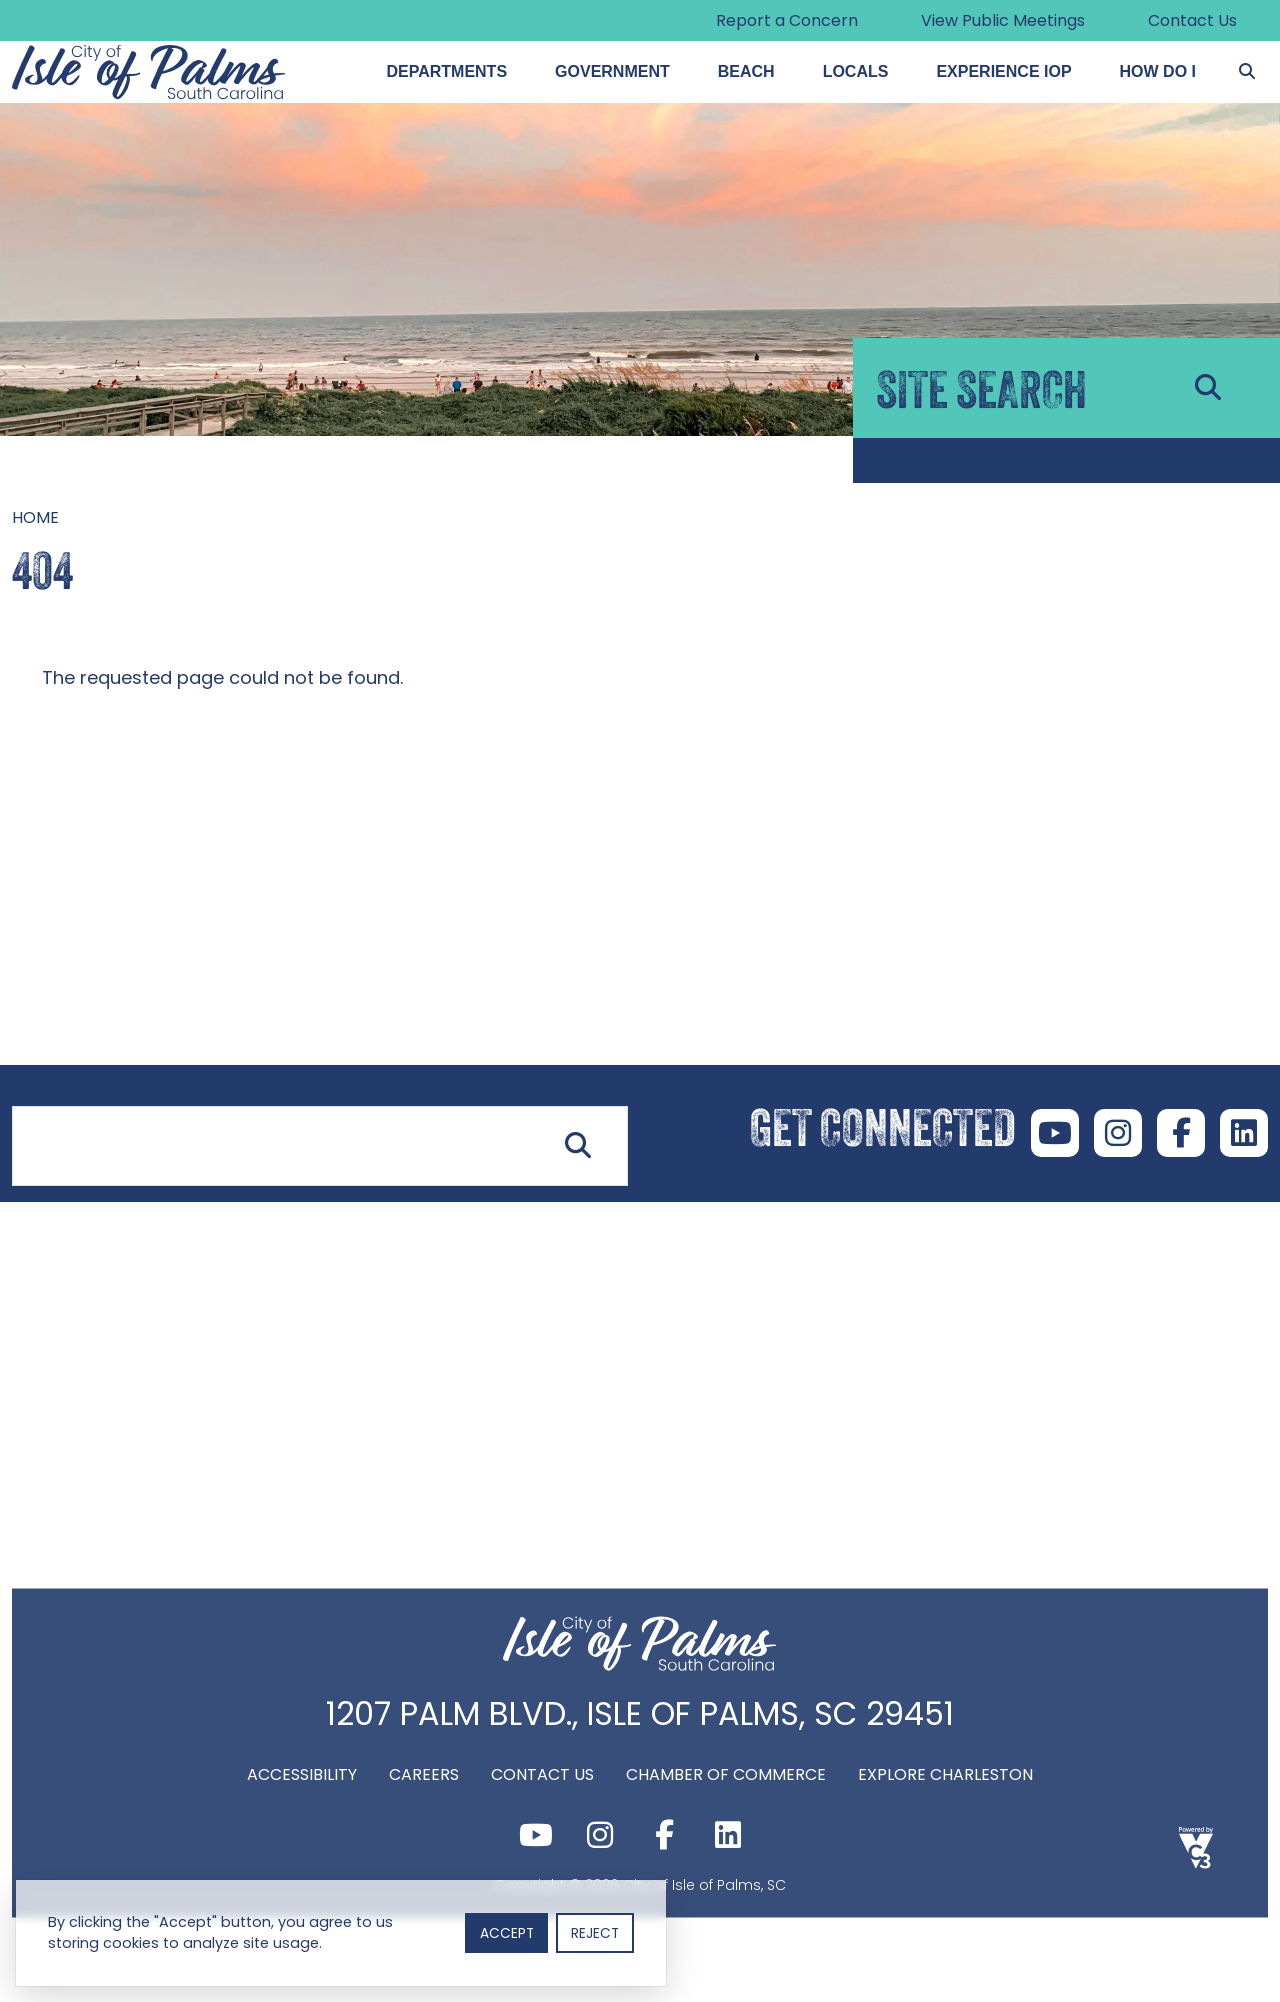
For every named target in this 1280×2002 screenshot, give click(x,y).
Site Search (54, 1094)
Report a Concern (787, 20)
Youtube (1055, 1133)
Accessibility (302, 1773)
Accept (507, 1933)
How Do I (1158, 71)
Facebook (1181, 1133)
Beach (746, 71)
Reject (595, 1933)
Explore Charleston (945, 1773)
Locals (856, 71)
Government (612, 71)
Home (35, 517)
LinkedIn (1244, 1133)
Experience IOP (1003, 71)
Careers (424, 1773)
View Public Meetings (1003, 20)
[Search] (1247, 72)
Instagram (1118, 1133)
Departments (446, 71)
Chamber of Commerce (726, 1773)
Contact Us (1192, 20)
